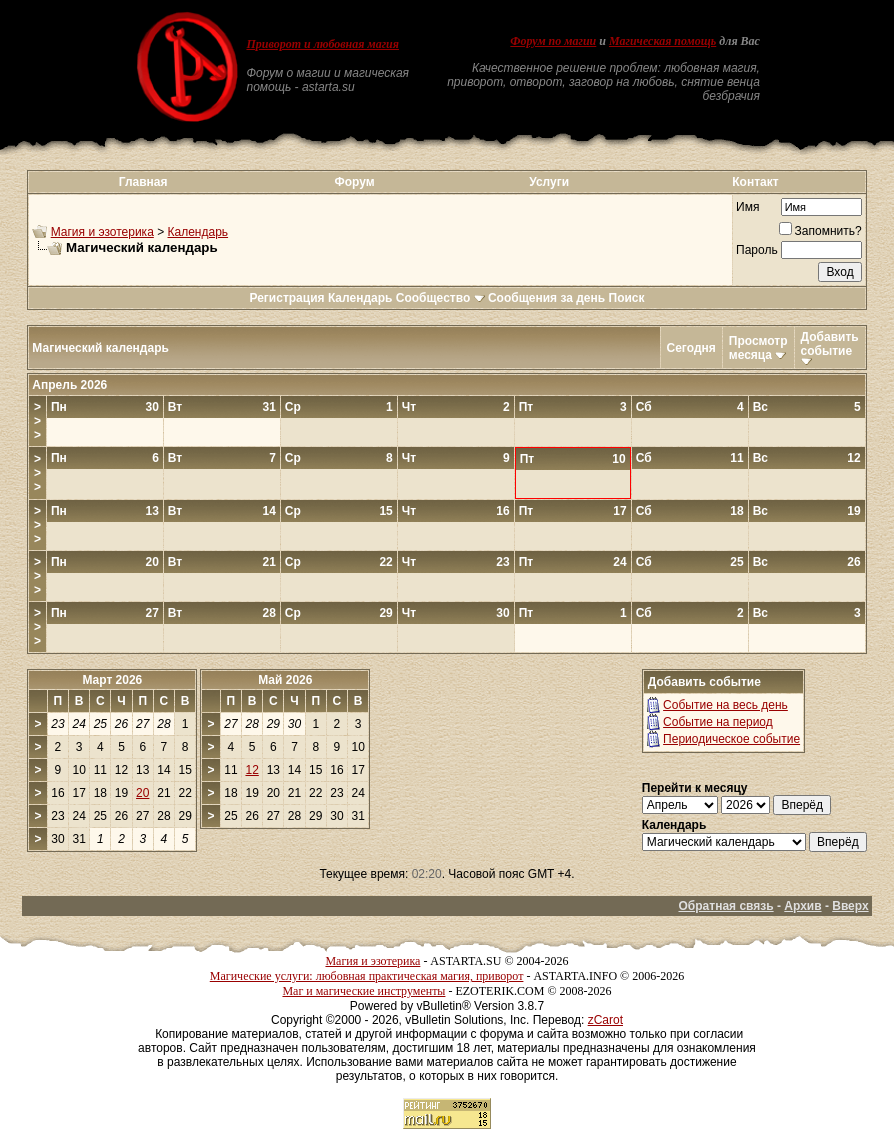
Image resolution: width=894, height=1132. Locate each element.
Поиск (627, 298)
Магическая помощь (662, 41)
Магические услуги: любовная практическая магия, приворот (367, 976)
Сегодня (691, 348)
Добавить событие (830, 344)
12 (251, 770)
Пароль (757, 250)
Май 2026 (285, 680)
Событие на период (718, 722)
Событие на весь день (725, 705)
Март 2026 (112, 680)
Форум (354, 182)
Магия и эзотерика (102, 232)
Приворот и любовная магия (322, 44)
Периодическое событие (731, 739)
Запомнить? (820, 231)
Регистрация (286, 298)
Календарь (198, 232)
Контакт (755, 182)
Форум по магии (553, 41)
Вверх (850, 906)
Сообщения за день (546, 298)
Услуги (549, 182)
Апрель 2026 (69, 385)
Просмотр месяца (758, 348)
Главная (143, 182)
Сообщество (440, 298)
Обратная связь (726, 906)
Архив (802, 906)
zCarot (605, 1020)
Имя (747, 207)
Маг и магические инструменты (363, 991)
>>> (37, 421)
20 (142, 793)
